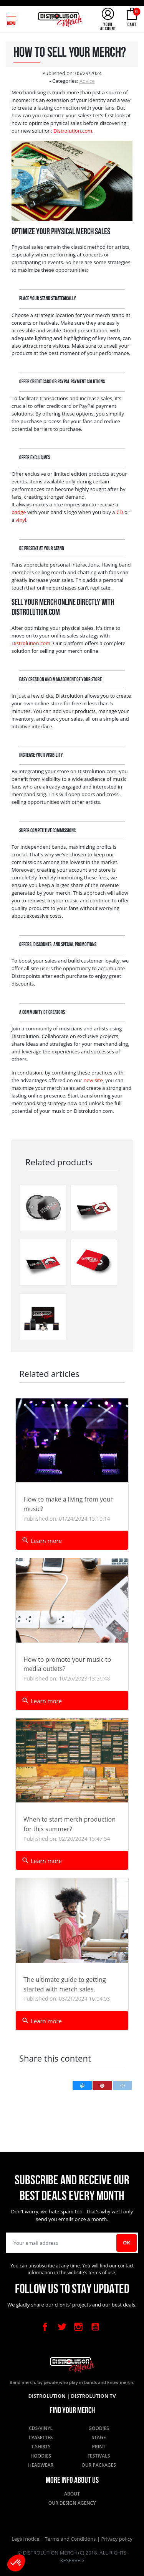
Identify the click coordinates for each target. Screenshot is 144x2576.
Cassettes (41, 2437)
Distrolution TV (93, 2395)
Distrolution (47, 2395)
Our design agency (72, 2503)
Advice (86, 80)
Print (99, 2446)
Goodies (98, 2428)
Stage (99, 2437)
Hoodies (40, 2456)
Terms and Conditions (71, 2538)
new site (93, 1080)
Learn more (42, 1540)
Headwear (40, 2465)
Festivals (99, 2456)
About (72, 2494)
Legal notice (26, 2538)
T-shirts (41, 2446)
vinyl (21, 519)
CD (119, 512)
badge (19, 512)
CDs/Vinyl (41, 2428)
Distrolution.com (72, 130)
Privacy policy (116, 2538)
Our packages (98, 2465)
